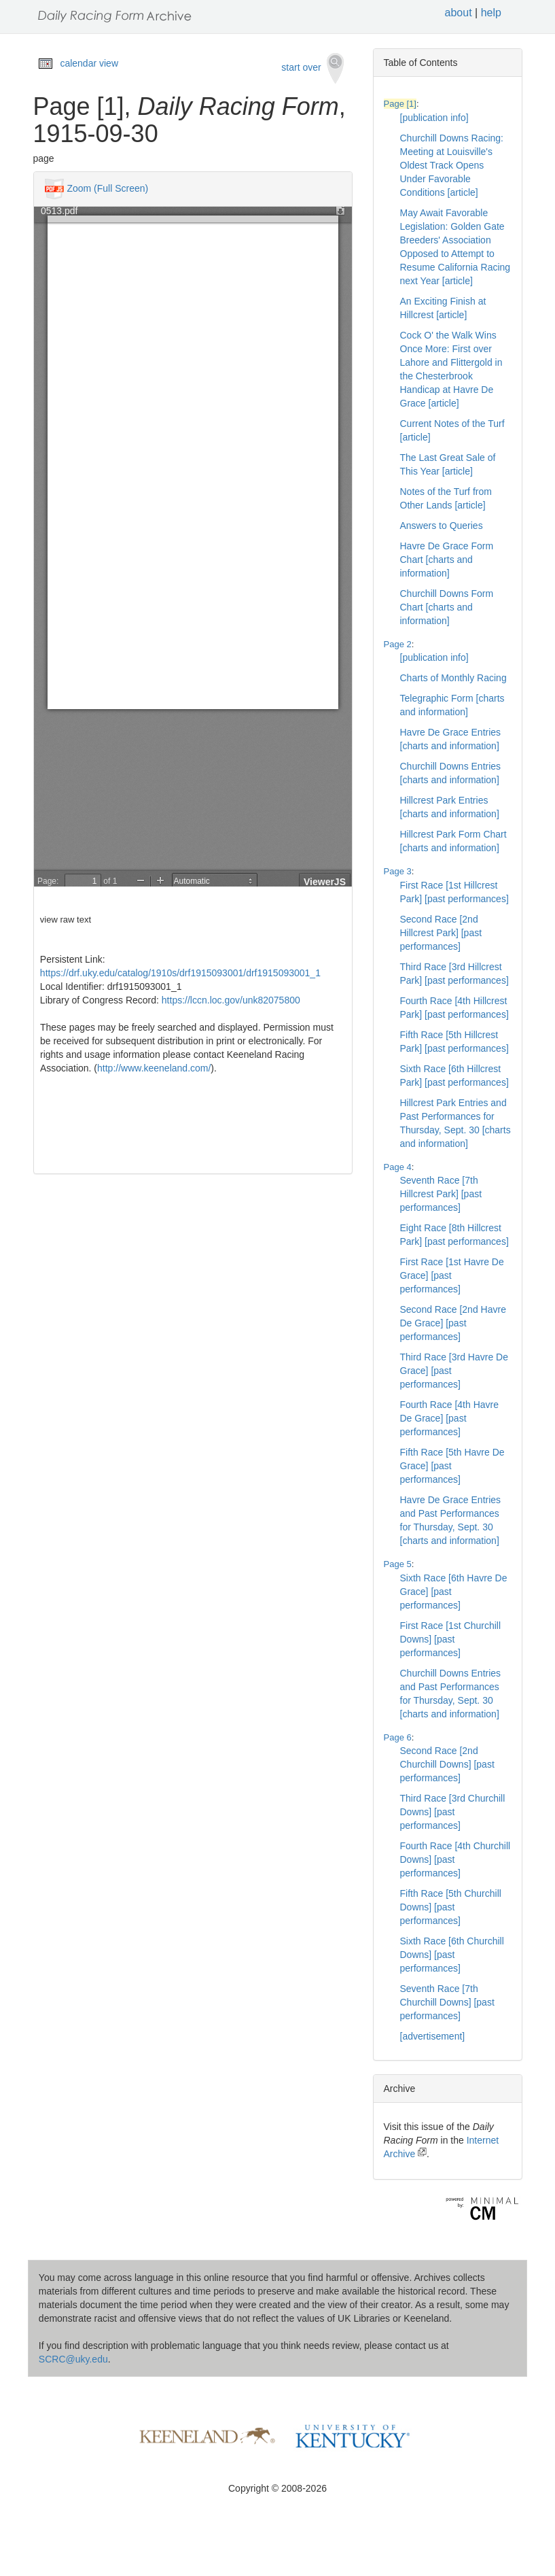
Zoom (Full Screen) (107, 187)
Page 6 (398, 1737)
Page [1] (400, 104)
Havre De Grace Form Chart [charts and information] (447, 559)
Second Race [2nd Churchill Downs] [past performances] (447, 1764)
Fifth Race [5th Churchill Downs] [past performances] (450, 1907)
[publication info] (434, 117)
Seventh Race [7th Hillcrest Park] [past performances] (441, 1194)
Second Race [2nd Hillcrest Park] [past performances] (441, 933)
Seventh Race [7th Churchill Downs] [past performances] (447, 2002)
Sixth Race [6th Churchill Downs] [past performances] (452, 1955)
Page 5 (398, 1564)
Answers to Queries (441, 525)
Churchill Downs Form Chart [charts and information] (447, 607)
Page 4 (398, 1167)
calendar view (89, 63)
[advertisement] (432, 2036)
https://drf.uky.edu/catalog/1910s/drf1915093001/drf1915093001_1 (180, 972)
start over (312, 68)
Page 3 (398, 871)
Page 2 (398, 644)
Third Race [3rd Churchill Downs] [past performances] (452, 1812)
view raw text (65, 919)
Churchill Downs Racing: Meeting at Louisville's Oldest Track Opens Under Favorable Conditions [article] (452, 165)
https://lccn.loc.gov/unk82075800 (231, 1000)
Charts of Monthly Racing (453, 677)
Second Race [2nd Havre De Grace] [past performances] (453, 1323)
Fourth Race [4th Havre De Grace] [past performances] (449, 1418)
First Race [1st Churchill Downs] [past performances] (450, 1639)
